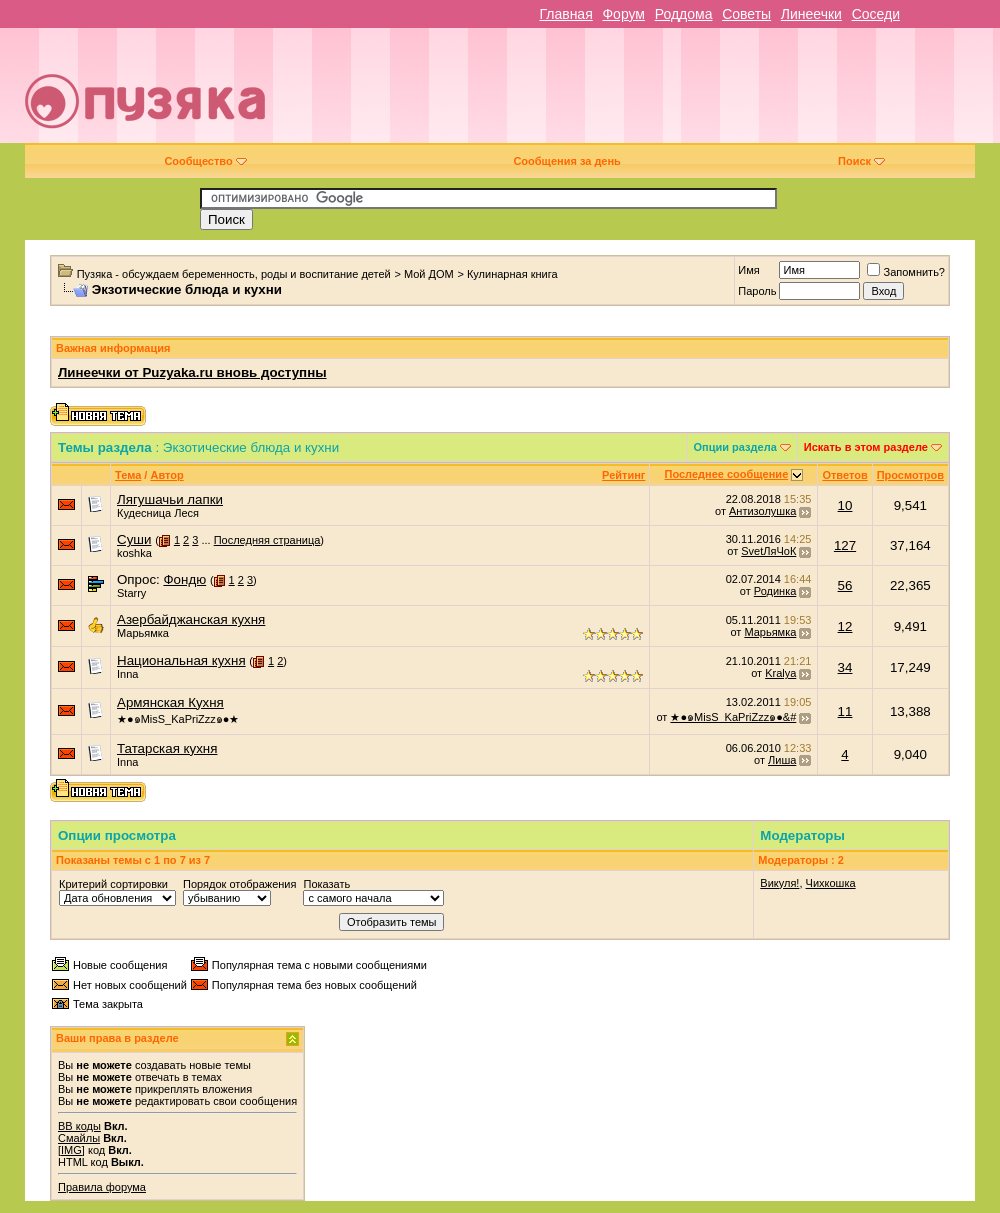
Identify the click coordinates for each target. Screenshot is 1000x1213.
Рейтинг (623, 475)
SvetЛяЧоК (768, 551)
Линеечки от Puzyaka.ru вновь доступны (192, 372)
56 (845, 585)
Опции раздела (735, 447)
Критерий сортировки (113, 884)
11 (845, 711)
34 (845, 667)
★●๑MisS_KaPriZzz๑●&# (733, 717)
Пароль (757, 291)
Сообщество (205, 161)
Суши (134, 539)
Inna (127, 674)
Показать (326, 884)
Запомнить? (906, 272)
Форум (623, 14)
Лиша (782, 760)
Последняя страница (267, 540)
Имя (748, 270)
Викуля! (779, 883)
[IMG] (71, 1150)
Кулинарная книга (512, 274)
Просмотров (910, 475)
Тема (128, 475)
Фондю (184, 579)
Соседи (876, 14)
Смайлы (79, 1138)
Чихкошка (831, 883)
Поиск (861, 161)
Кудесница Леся (158, 513)
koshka (134, 553)
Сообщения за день (566, 161)
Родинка (775, 591)
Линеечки (811, 14)
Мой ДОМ (429, 274)
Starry (131, 593)
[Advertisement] (694, 93)
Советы (746, 14)
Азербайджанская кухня (191, 619)
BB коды (79, 1126)
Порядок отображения (239, 884)
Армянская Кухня (170, 702)
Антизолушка (762, 511)
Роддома (684, 14)
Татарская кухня (167, 748)
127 (845, 545)
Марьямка (143, 633)
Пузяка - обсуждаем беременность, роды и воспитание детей (234, 274)
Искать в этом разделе (866, 447)
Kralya (780, 673)
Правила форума (102, 1187)
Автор (166, 475)
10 (845, 505)
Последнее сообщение (727, 474)
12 (845, 626)
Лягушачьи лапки (170, 499)
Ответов (844, 475)
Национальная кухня (181, 660)
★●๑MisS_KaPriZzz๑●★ (178, 719)
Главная (565, 14)
